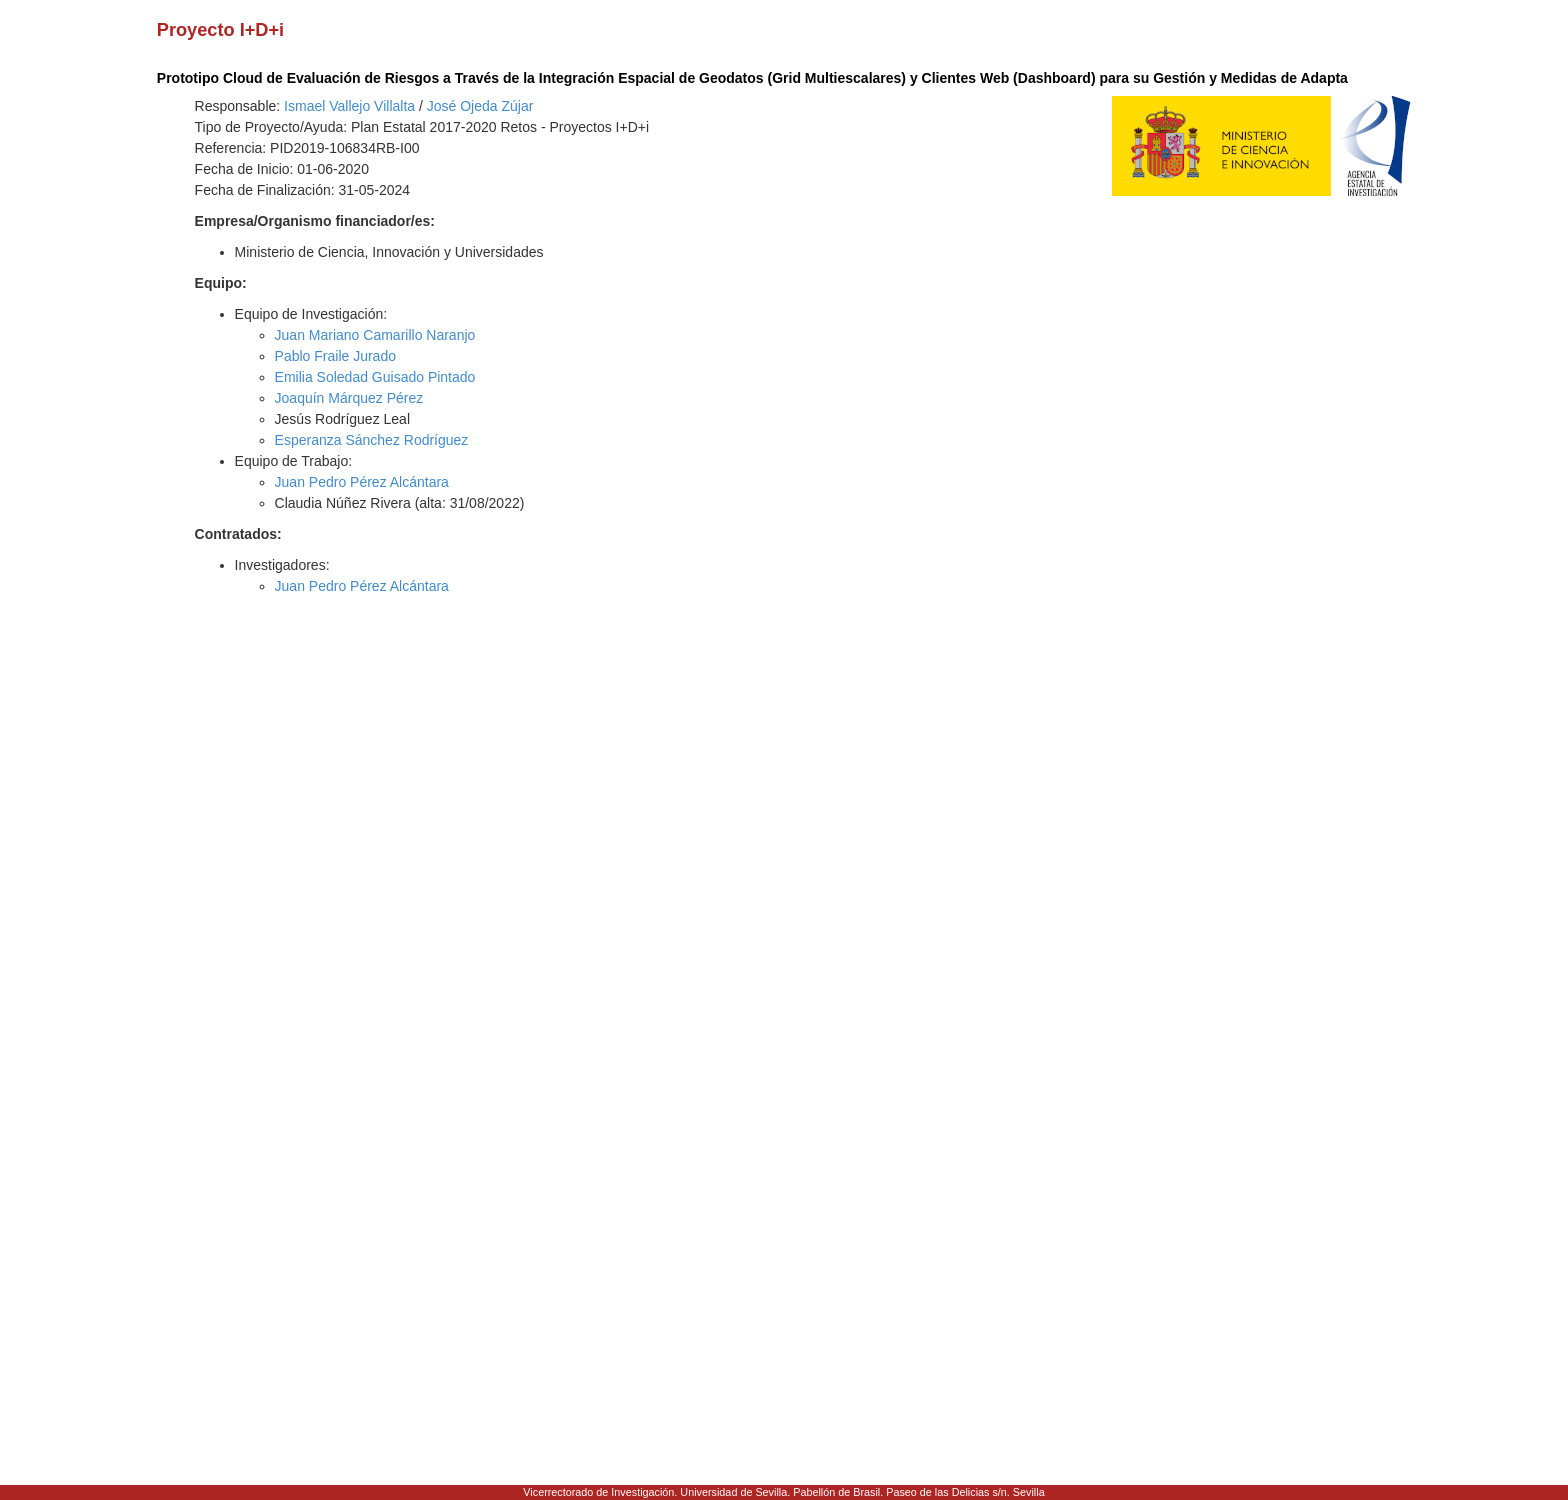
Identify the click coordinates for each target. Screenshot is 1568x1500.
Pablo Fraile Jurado (335, 356)
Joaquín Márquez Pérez (349, 398)
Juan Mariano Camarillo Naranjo (375, 335)
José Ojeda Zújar (480, 106)
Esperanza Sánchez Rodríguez (372, 440)
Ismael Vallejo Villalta (349, 106)
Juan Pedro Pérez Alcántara (362, 482)
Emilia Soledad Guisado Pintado (375, 377)
